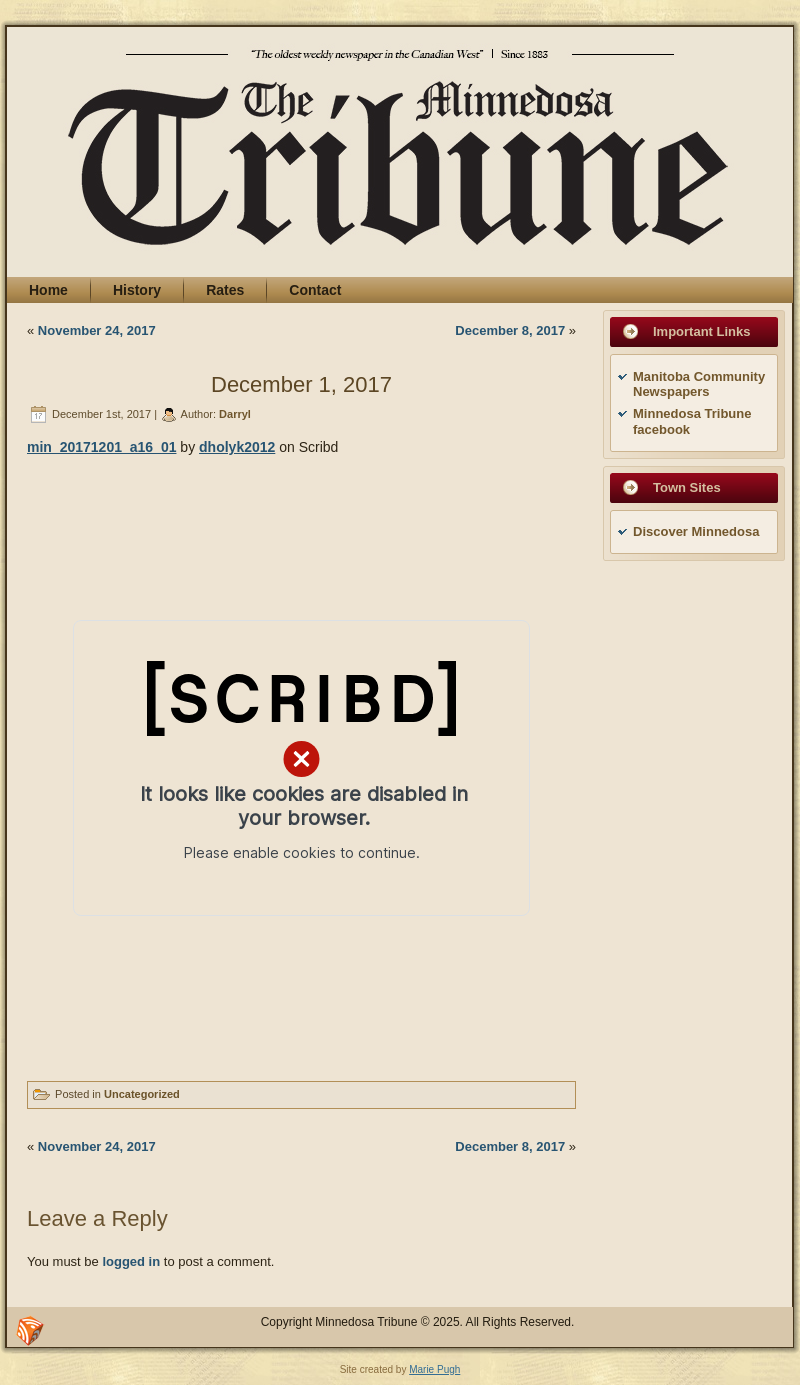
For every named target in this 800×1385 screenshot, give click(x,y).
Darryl (235, 414)
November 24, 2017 (97, 330)
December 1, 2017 (301, 384)
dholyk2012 (237, 447)
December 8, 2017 (510, 330)
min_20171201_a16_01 (101, 447)
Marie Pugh (434, 1369)
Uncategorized (142, 1094)
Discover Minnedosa (696, 531)
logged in (131, 1261)
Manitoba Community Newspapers (699, 384)
